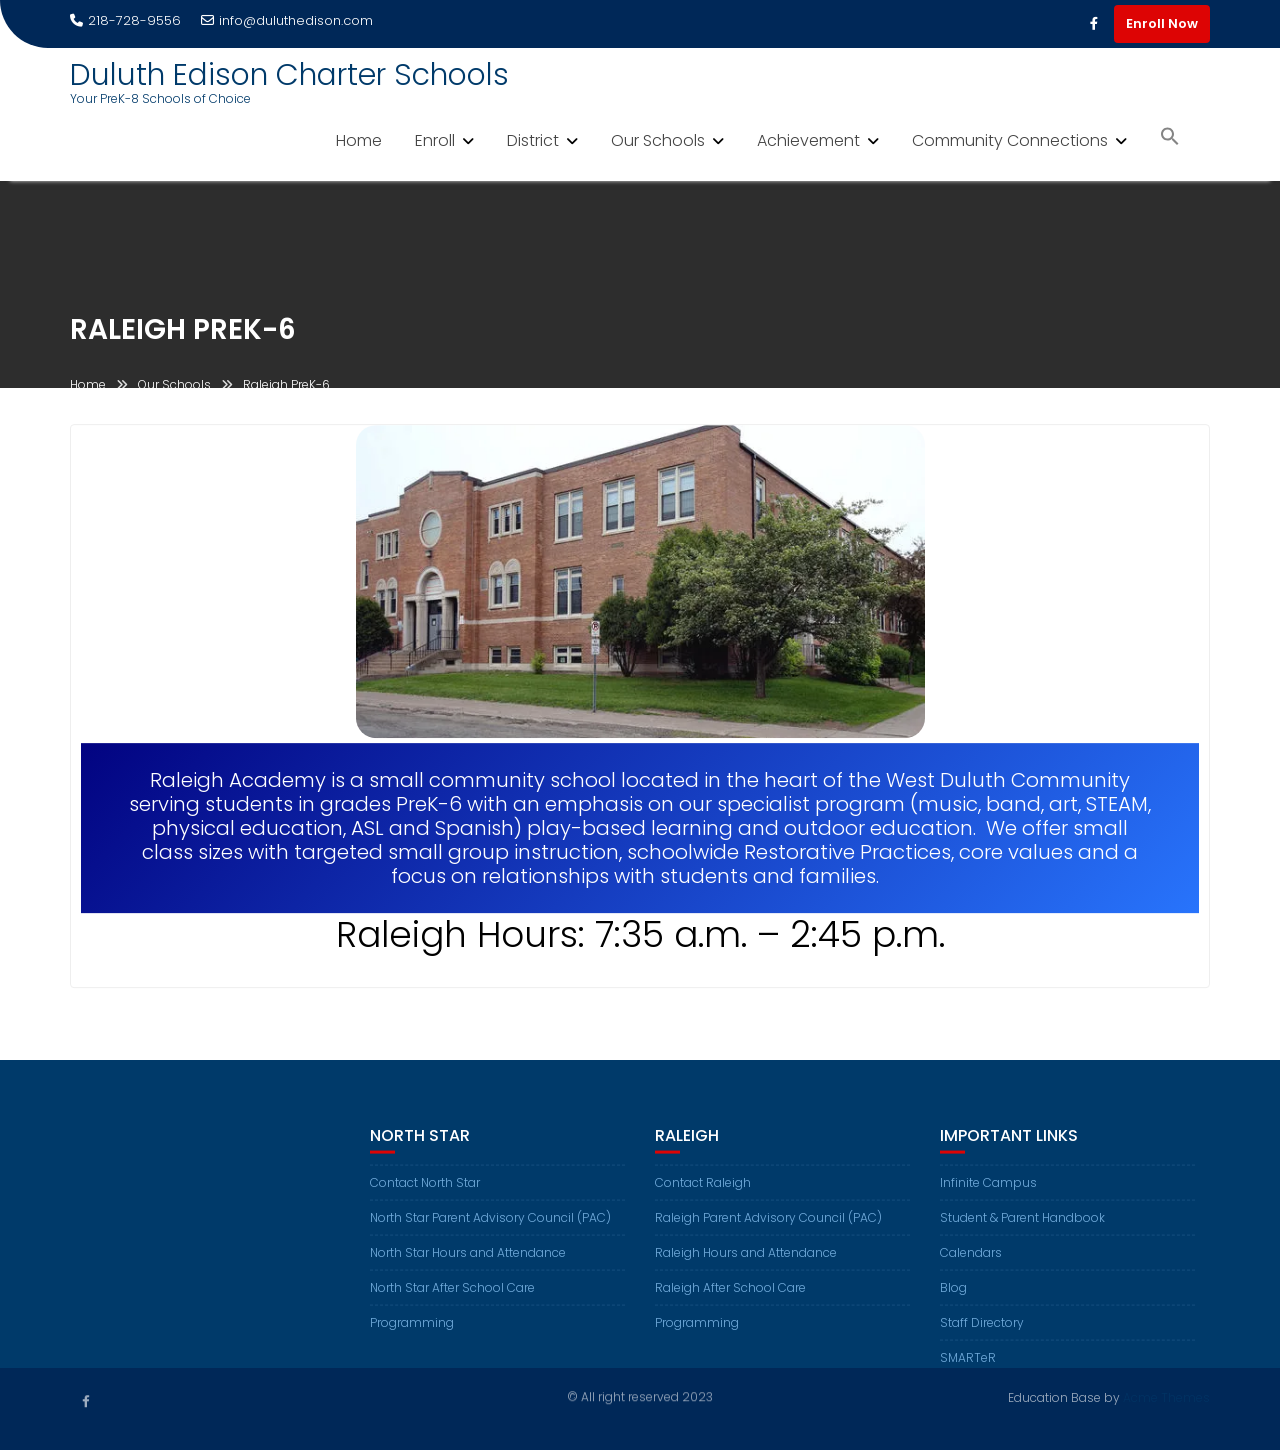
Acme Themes (1166, 1396)
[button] (1170, 138)
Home (359, 140)
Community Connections (1010, 140)
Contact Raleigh (703, 1191)
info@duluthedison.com (287, 20)
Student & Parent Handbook (1022, 1226)
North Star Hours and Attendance (468, 1261)
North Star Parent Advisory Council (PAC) (490, 1226)
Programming (412, 1331)
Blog (953, 1296)
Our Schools (658, 140)
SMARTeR (968, 1366)
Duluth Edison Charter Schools (289, 75)
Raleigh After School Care (730, 1296)
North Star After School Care (452, 1296)
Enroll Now (1162, 23)
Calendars (971, 1261)
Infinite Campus (988, 1191)
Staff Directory (982, 1331)
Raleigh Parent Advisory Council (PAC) (768, 1226)
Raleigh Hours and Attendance (746, 1261)
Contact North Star (425, 1191)
